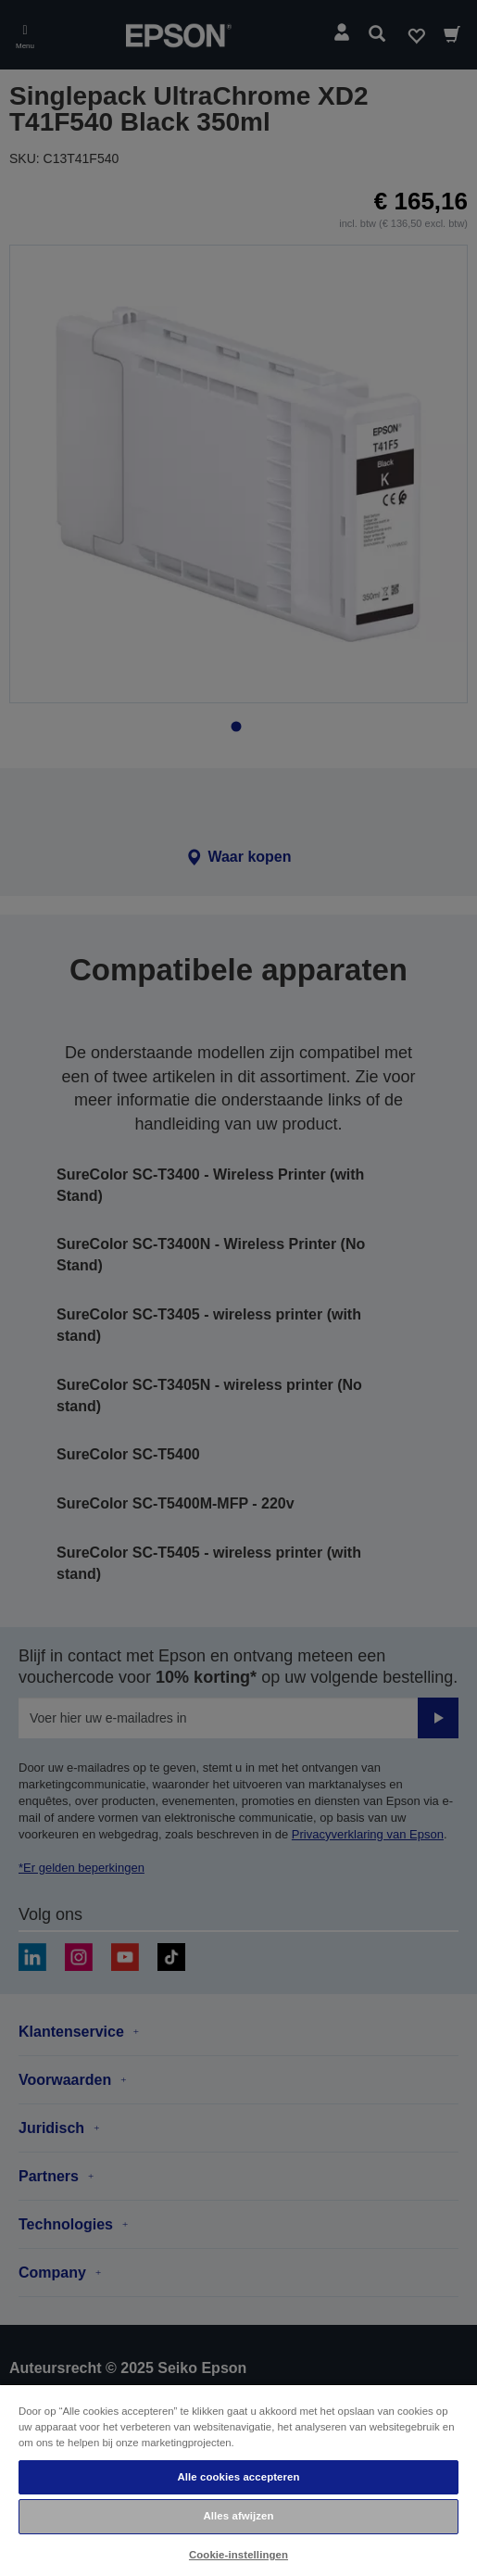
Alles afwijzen (238, 2515)
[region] (238, 2479)
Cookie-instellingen (238, 2554)
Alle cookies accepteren (238, 2476)
